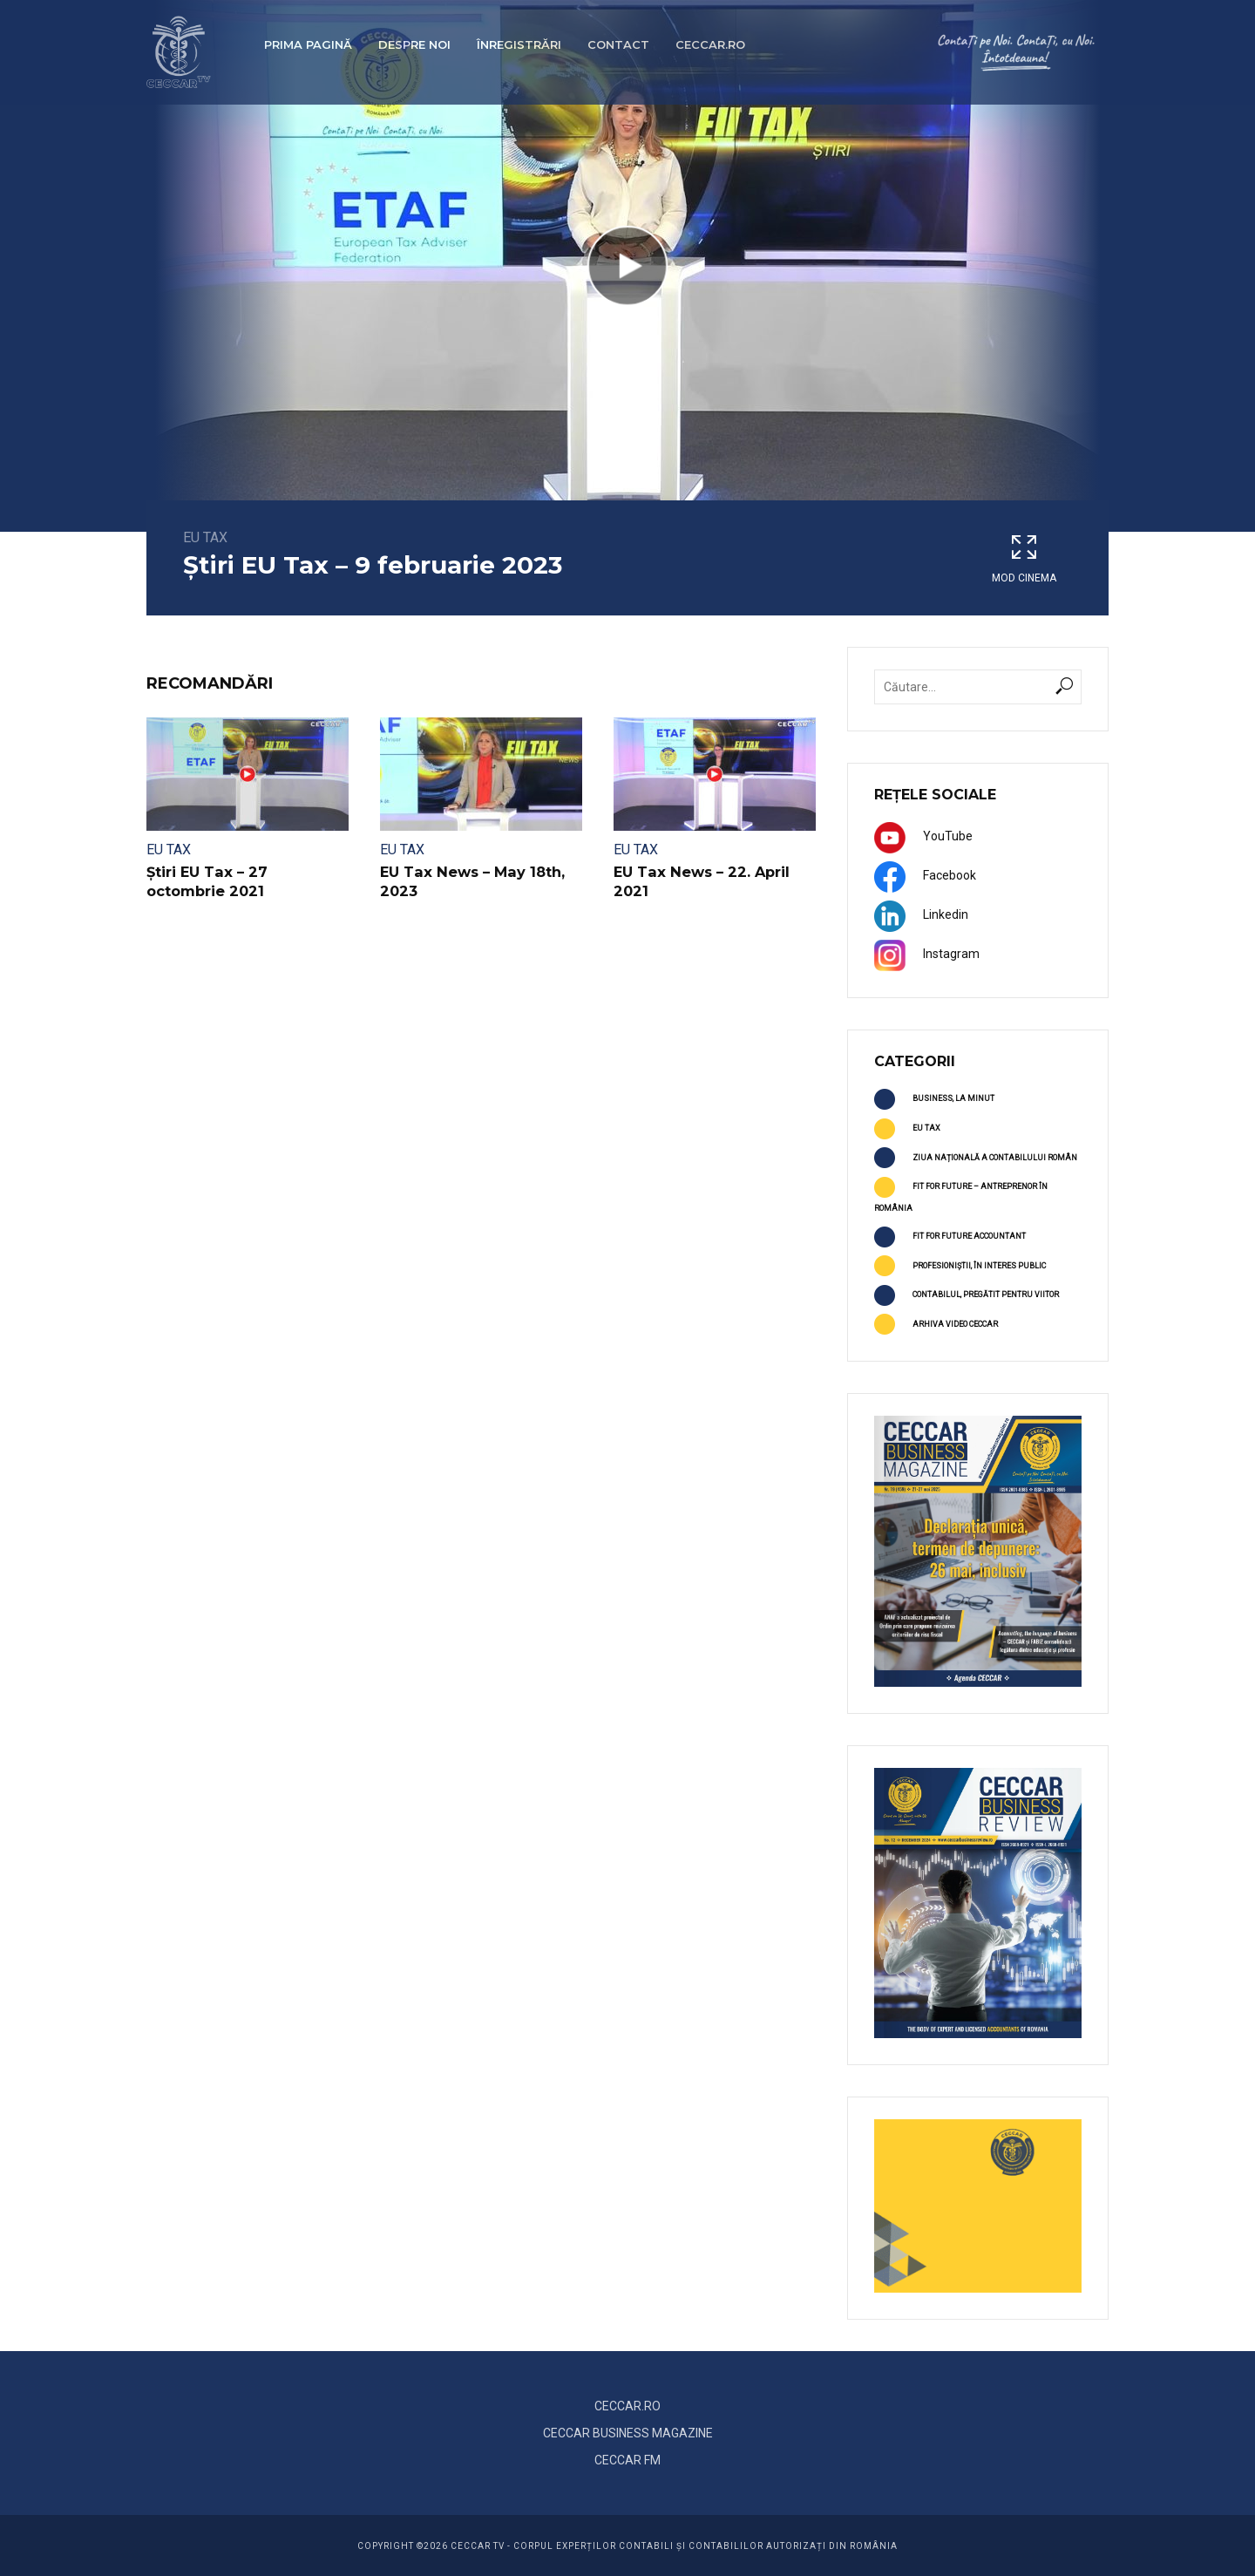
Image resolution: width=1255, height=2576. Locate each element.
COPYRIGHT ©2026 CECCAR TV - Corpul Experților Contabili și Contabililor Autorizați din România (627, 2546)
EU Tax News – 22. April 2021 (699, 882)
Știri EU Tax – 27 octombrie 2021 (247, 882)
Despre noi (414, 44)
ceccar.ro (710, 44)
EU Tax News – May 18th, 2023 (470, 882)
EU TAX (205, 537)
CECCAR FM (627, 2460)
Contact (618, 44)
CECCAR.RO (627, 2406)
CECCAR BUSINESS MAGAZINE (628, 2433)
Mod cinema (1024, 558)
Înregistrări (519, 44)
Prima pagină (308, 44)
